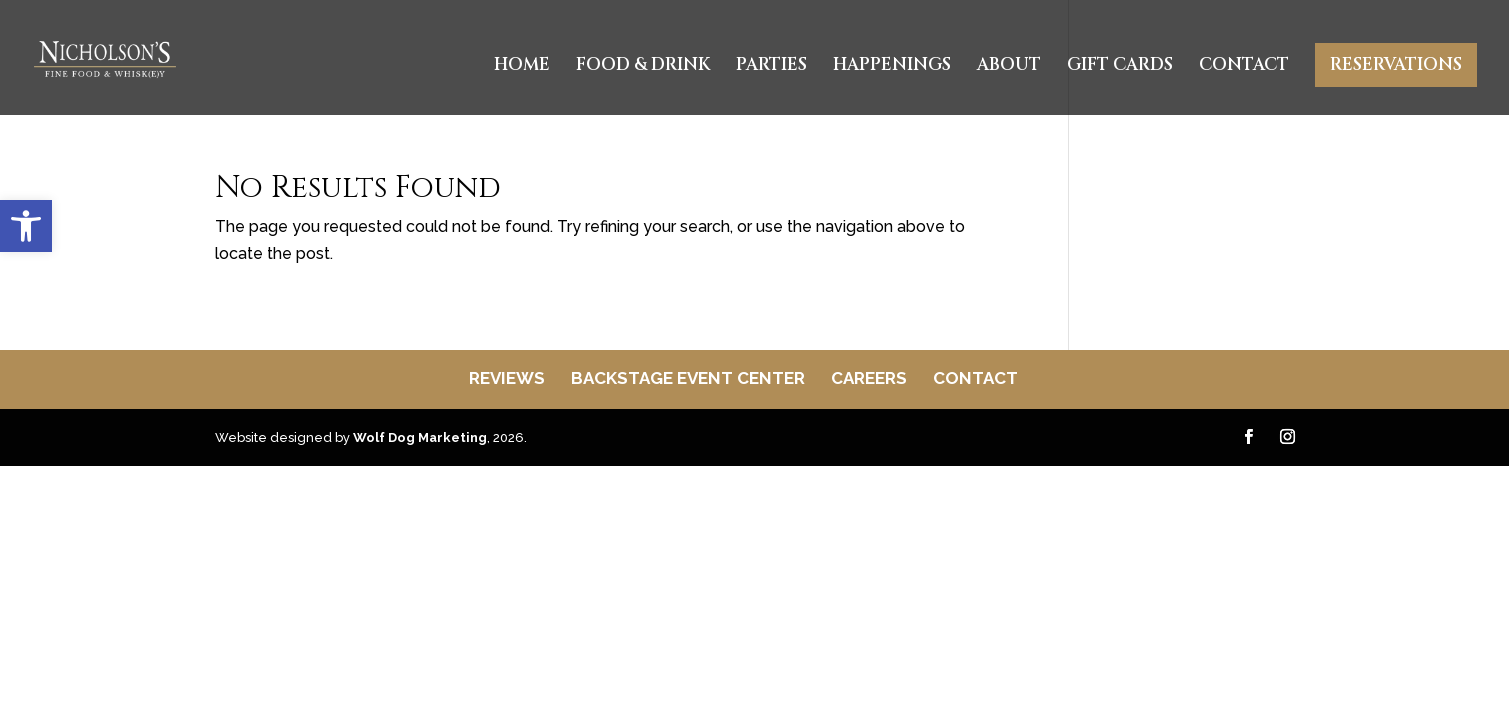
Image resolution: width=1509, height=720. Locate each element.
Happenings (892, 67)
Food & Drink (643, 67)
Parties (771, 67)
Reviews (507, 378)
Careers (869, 378)
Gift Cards (1120, 67)
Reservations (1396, 64)
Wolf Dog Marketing (420, 437)
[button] (26, 226)
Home (522, 67)
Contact (1244, 67)
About (1009, 67)
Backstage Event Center (688, 378)
